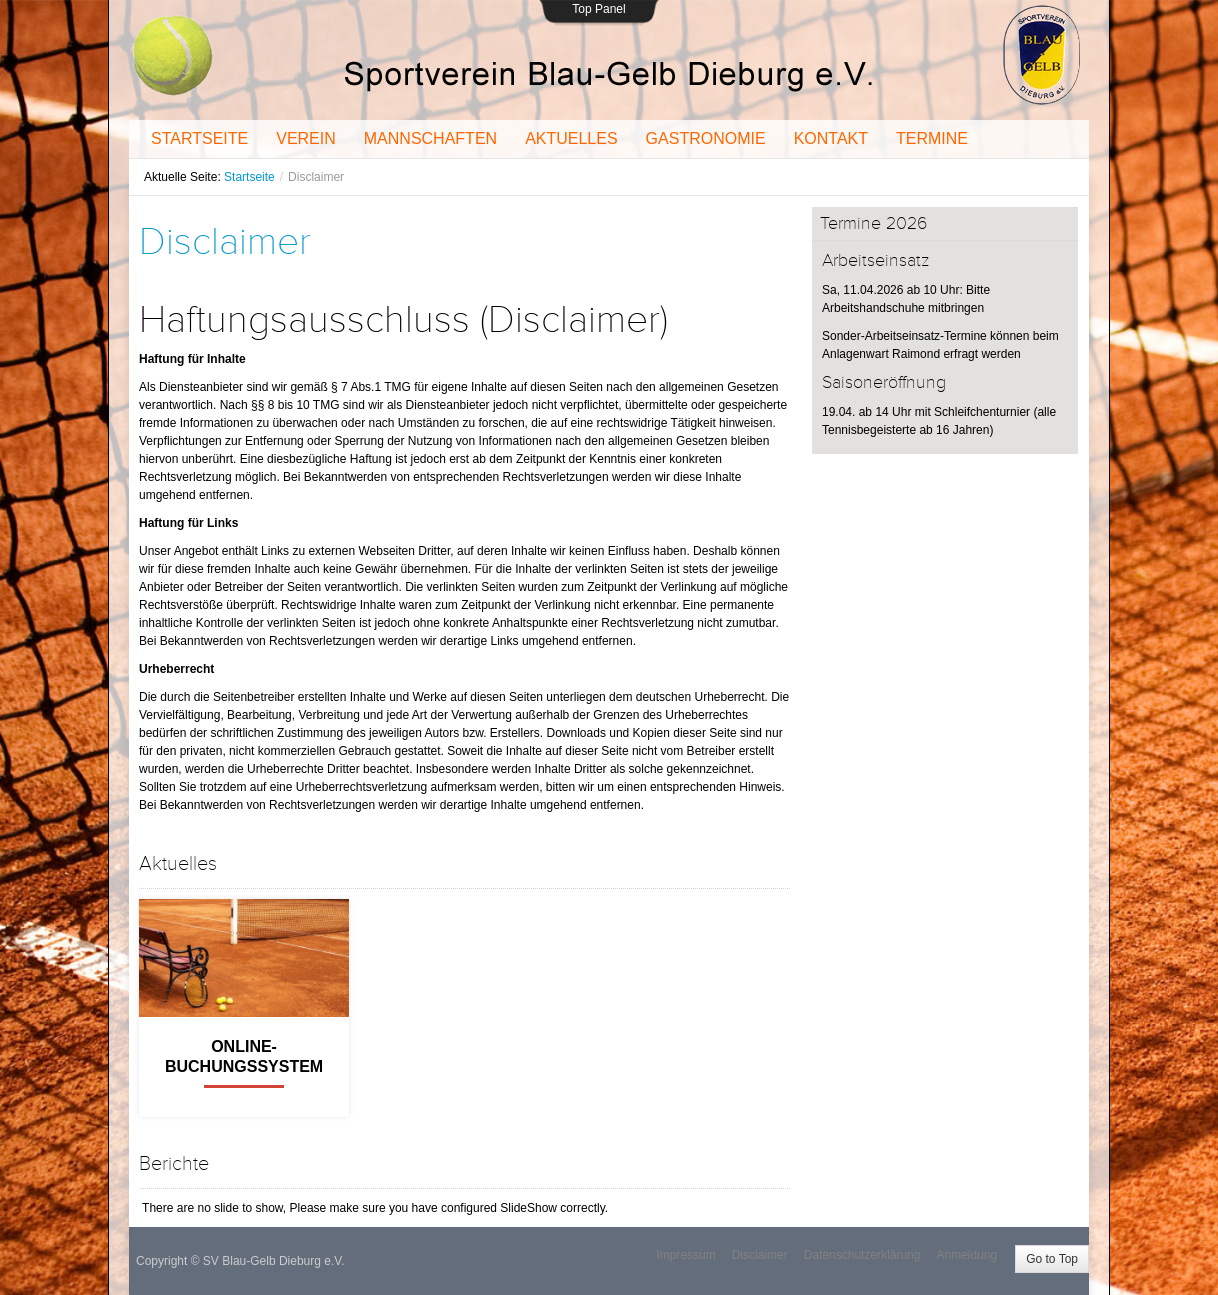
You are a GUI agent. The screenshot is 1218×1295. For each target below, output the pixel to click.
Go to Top (1052, 1259)
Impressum (685, 1255)
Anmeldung (966, 1255)
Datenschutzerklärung (862, 1255)
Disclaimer (225, 242)
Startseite (249, 177)
